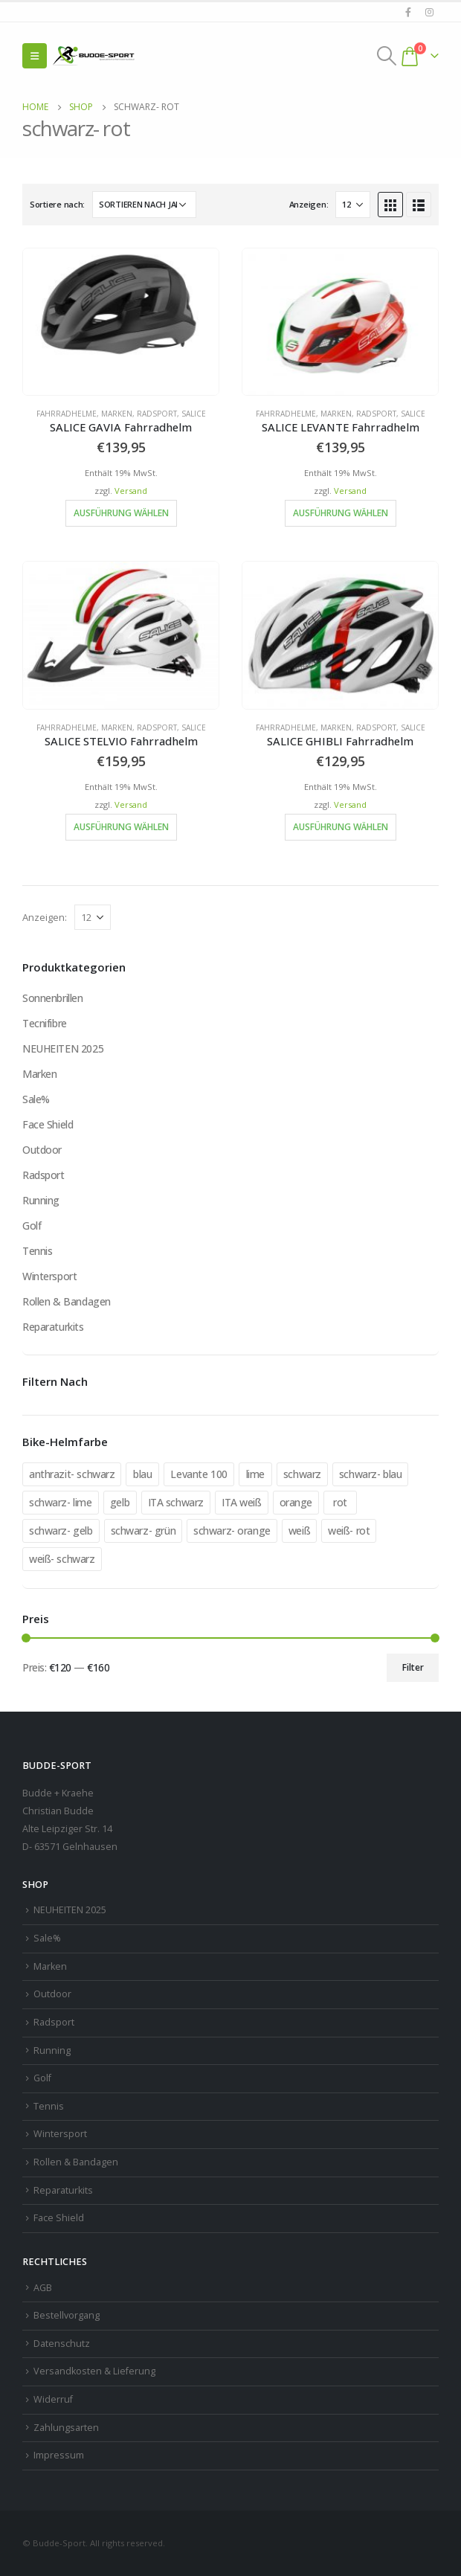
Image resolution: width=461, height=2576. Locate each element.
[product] (121, 322)
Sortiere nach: (57, 204)
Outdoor (42, 1150)
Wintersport (49, 1276)
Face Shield (47, 1124)
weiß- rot (349, 1530)
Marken (116, 413)
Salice (193, 413)
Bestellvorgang (66, 2315)
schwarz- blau (370, 1474)
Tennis (37, 1251)
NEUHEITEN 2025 (62, 1048)
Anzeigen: (309, 204)
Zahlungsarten (66, 2427)
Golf (31, 1225)
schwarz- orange (232, 1530)
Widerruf (53, 2399)
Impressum (58, 2455)
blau (142, 1474)
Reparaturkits (53, 1327)
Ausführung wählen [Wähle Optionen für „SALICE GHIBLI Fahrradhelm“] (340, 826)
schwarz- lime (60, 1502)
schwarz (302, 1474)
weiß (299, 1530)
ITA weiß (242, 1502)
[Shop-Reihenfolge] (144, 204)
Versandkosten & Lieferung (94, 2371)
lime (255, 1474)
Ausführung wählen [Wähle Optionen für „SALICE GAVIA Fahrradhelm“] (121, 513)
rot (340, 1502)
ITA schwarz (176, 1502)
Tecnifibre (44, 1023)
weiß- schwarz (62, 1559)
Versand (131, 490)
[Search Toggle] (387, 55)
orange (296, 1502)
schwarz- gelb (61, 1530)
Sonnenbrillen (52, 998)
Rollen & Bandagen (66, 1301)
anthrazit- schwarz (72, 1474)
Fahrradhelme (66, 413)
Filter (413, 1667)
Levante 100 (198, 1474)
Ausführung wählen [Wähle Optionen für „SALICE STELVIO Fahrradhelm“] (121, 826)
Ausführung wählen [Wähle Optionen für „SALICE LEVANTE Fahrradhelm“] (340, 513)
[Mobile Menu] (34, 55)
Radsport (157, 413)
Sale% (36, 1099)
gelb (119, 1502)
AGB (42, 2287)
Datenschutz (61, 2343)
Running (40, 1200)
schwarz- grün (143, 1530)
